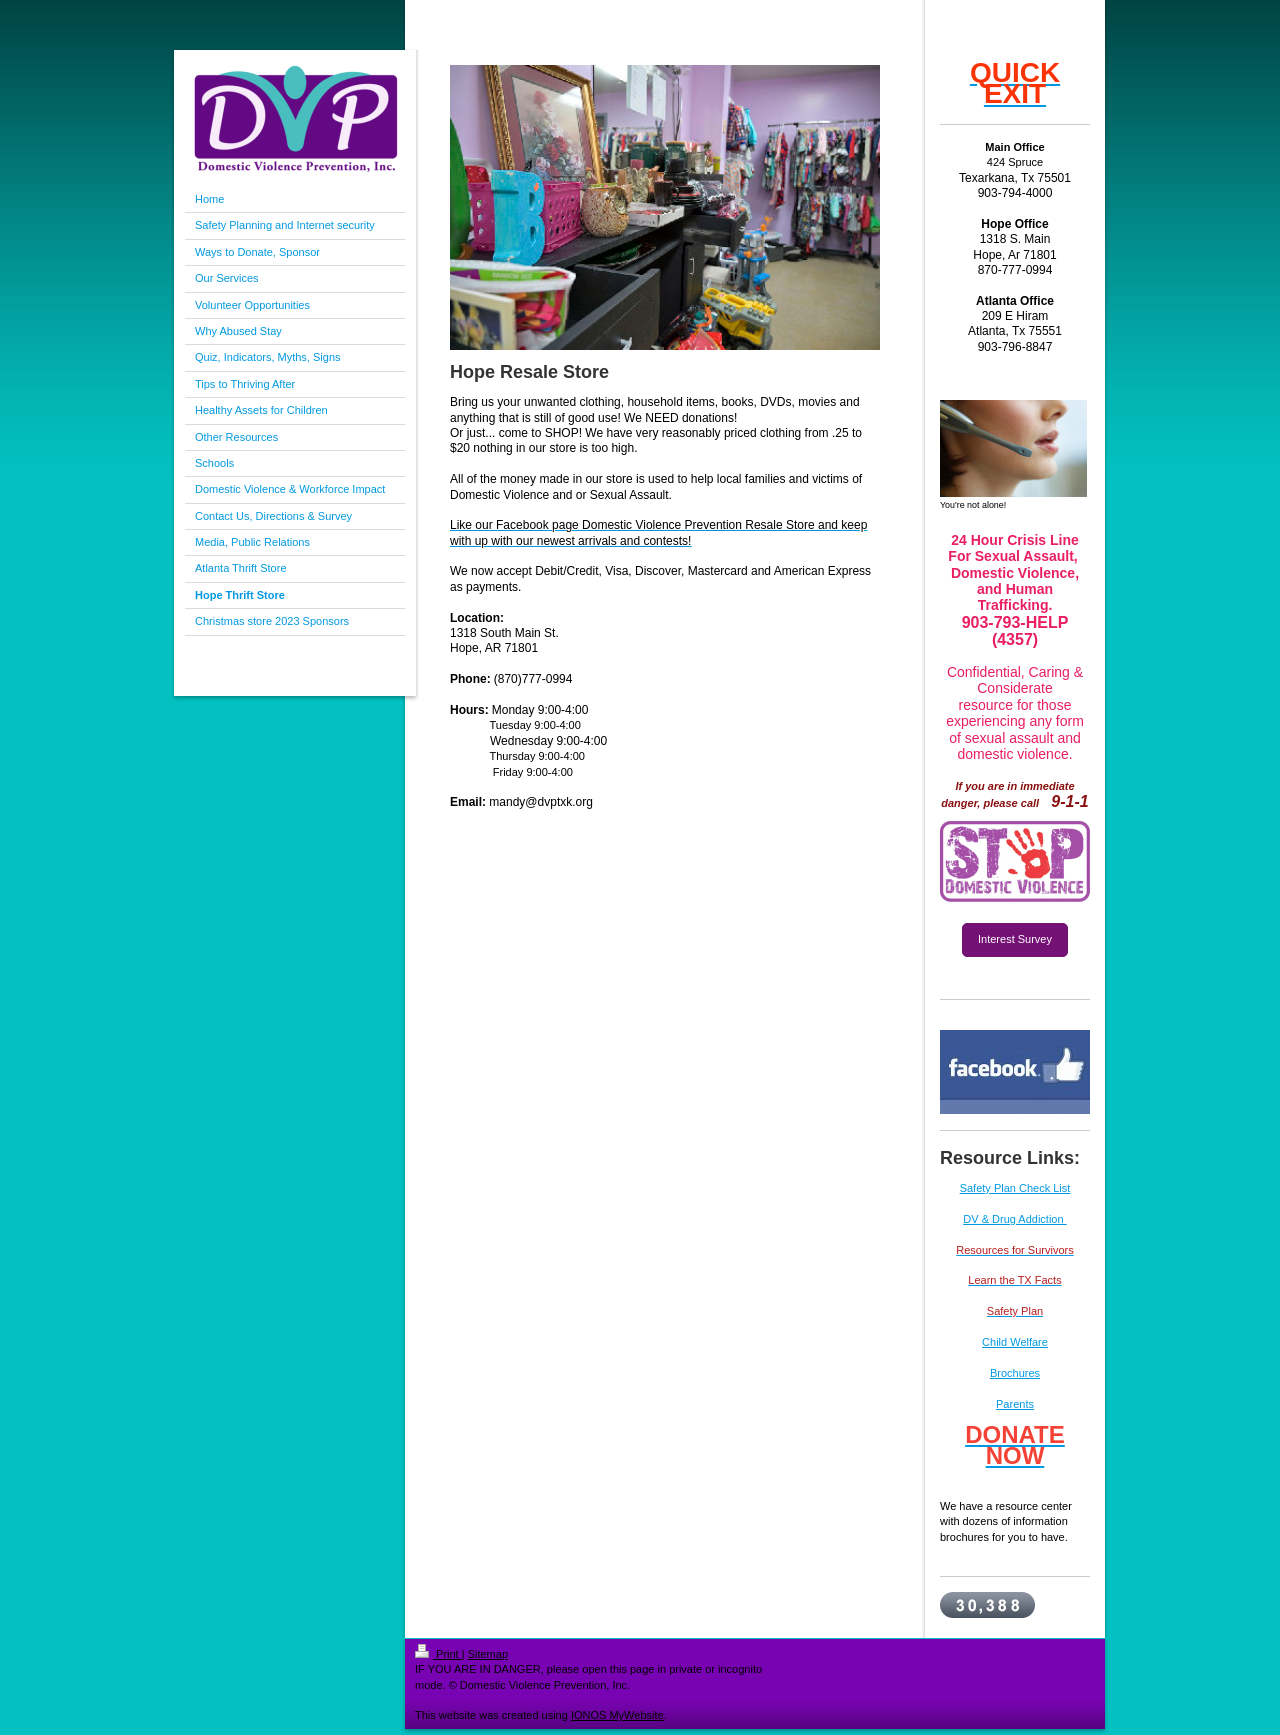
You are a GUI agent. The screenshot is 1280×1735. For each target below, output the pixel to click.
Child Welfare (1015, 1342)
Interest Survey (1015, 939)
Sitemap (488, 1654)
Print (438, 1654)
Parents (1015, 1404)
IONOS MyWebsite (617, 1715)
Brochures (1015, 1373)
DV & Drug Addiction (1014, 1219)
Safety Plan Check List (1015, 1188)
